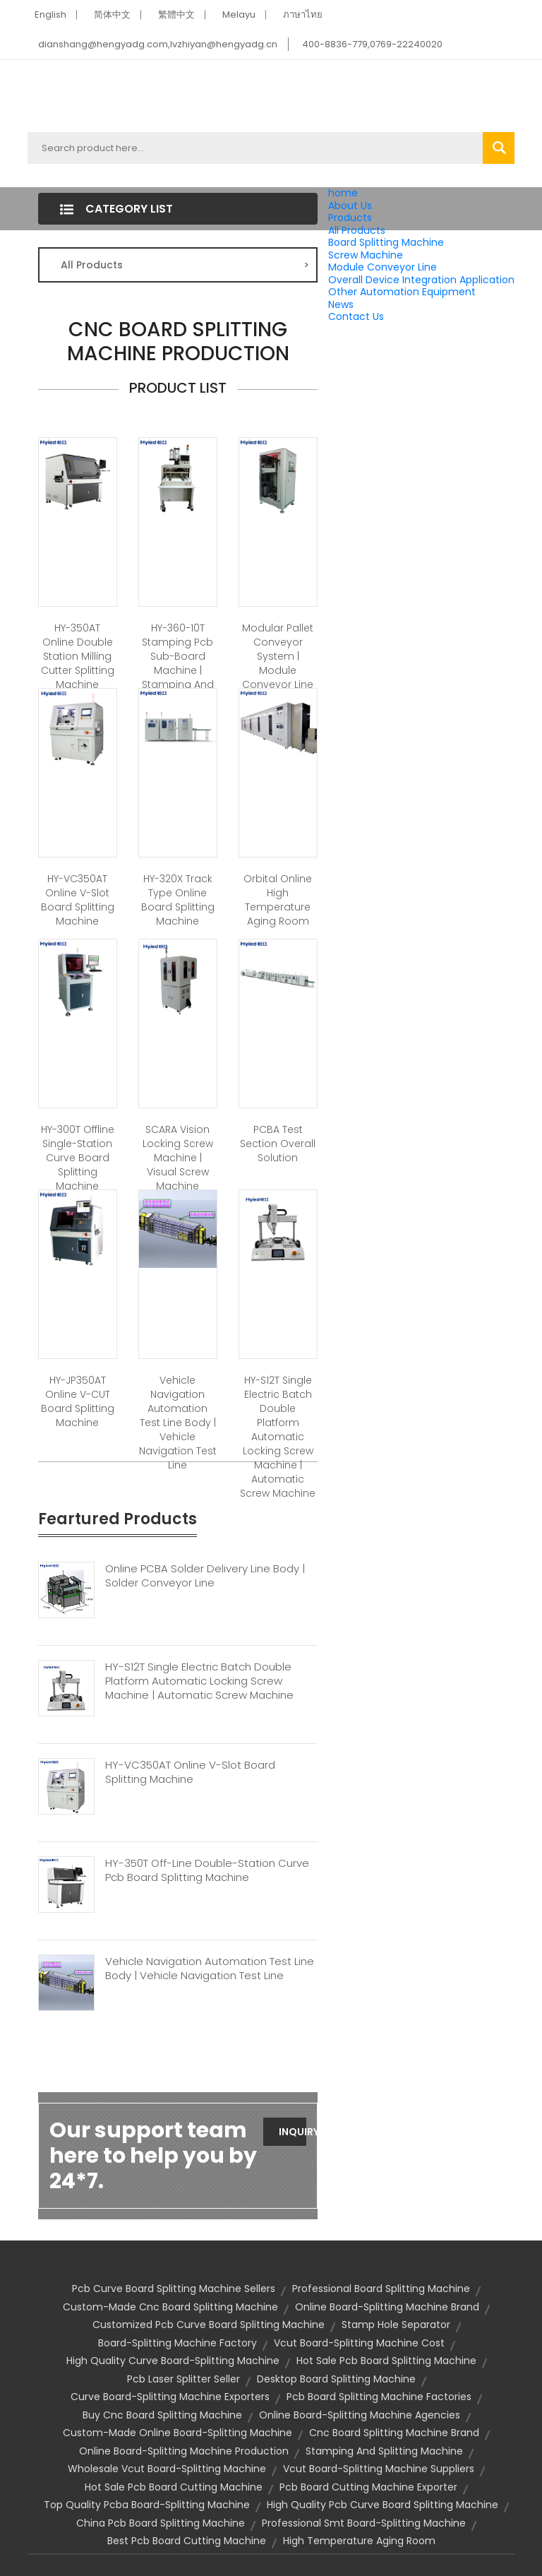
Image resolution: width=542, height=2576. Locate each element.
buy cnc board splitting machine (162, 2415)
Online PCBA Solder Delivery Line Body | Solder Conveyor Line (205, 1576)
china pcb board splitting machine (160, 2523)
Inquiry (292, 2132)
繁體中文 (176, 14)
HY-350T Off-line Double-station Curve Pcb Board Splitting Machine (207, 1870)
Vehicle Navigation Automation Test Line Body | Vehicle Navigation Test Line (178, 1422)
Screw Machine (365, 255)
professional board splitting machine (381, 2288)
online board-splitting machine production (184, 2451)
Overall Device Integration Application (421, 280)
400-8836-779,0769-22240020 (372, 44)
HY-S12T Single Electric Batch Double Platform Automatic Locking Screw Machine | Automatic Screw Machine (277, 1436)
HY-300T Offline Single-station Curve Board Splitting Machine (77, 1157)
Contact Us (356, 316)
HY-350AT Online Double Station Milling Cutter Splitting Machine (77, 656)
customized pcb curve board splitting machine (208, 2324)
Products (350, 217)
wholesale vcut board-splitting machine (167, 2469)
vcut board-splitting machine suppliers (378, 2469)
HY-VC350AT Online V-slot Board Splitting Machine (77, 900)
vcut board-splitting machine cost (359, 2343)
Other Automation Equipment (402, 292)
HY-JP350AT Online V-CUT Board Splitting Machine (77, 1401)
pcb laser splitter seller (183, 2379)
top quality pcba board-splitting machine (147, 2505)
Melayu (238, 14)
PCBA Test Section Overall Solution (277, 1143)
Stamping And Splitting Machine (384, 2451)
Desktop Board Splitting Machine (336, 2379)
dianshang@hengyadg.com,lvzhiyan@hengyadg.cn (157, 44)
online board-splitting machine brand (387, 2307)
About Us (350, 205)
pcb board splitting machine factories (379, 2397)
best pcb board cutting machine (186, 2541)
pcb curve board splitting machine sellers (173, 2288)
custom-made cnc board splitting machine (170, 2307)
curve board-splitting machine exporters (170, 2397)
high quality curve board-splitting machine (172, 2361)
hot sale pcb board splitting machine (386, 2361)
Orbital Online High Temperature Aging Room (277, 900)
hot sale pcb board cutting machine (174, 2487)
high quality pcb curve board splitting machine (382, 2505)
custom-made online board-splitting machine (177, 2433)
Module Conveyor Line (382, 267)
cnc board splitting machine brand (394, 2433)
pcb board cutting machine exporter (368, 2487)
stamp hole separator (396, 2324)
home (343, 193)
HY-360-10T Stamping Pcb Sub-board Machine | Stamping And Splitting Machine (178, 670)
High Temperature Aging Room (359, 2541)
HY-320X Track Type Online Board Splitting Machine (178, 900)
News (341, 304)
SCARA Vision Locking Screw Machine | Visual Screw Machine (178, 1157)
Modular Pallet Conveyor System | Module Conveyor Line (277, 656)
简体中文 (112, 14)
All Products (356, 230)
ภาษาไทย (303, 14)
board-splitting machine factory (177, 2343)
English (50, 14)
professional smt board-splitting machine (364, 2523)
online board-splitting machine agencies (359, 2415)
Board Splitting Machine (386, 242)
